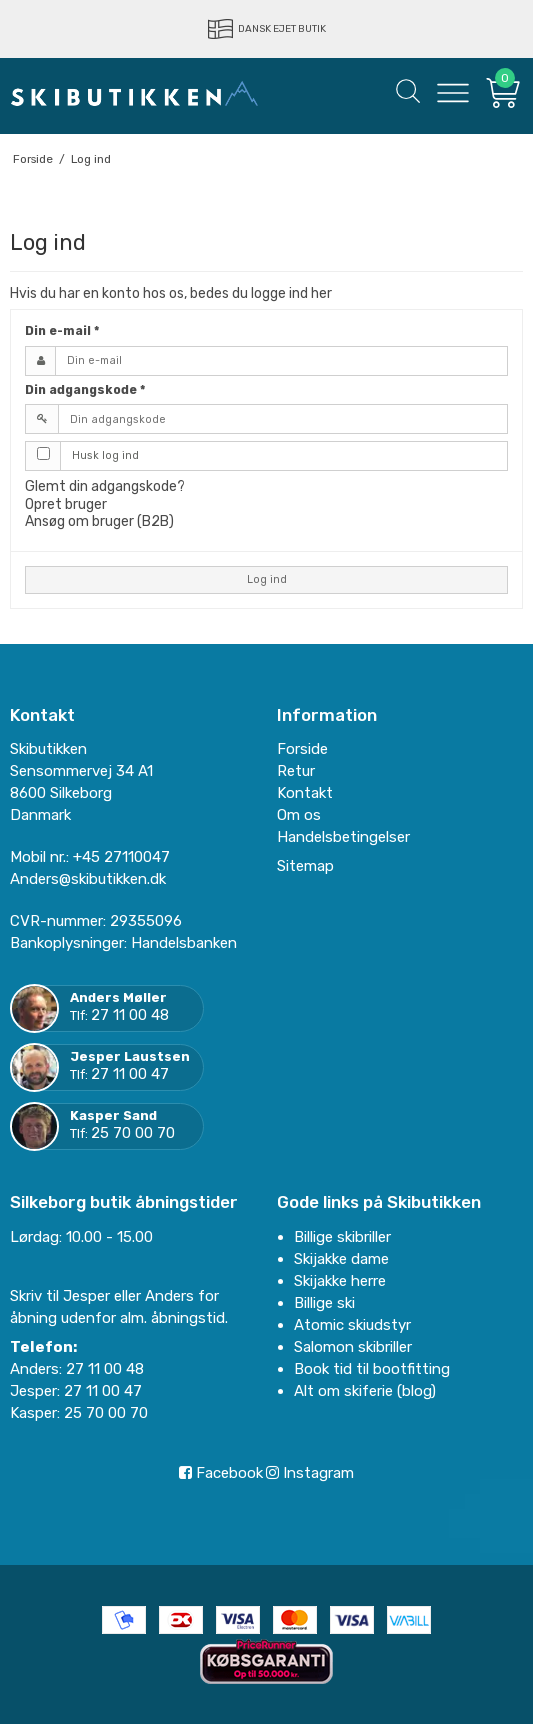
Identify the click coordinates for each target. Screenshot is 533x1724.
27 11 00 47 (130, 1074)
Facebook (221, 1473)
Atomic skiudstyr (352, 1325)
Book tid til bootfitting (372, 1369)
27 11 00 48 (130, 1015)
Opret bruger (66, 504)
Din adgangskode (85, 390)
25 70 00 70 (133, 1133)
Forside (302, 749)
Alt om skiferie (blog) (365, 1391)
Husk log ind (105, 455)
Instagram (310, 1473)
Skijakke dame (341, 1259)
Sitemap (305, 866)
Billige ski (324, 1303)
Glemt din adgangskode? (105, 486)
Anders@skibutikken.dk (88, 879)
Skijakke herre (340, 1281)
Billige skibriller (342, 1237)
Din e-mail (62, 331)
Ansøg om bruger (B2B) (99, 521)
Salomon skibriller (353, 1347)
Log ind (267, 579)
